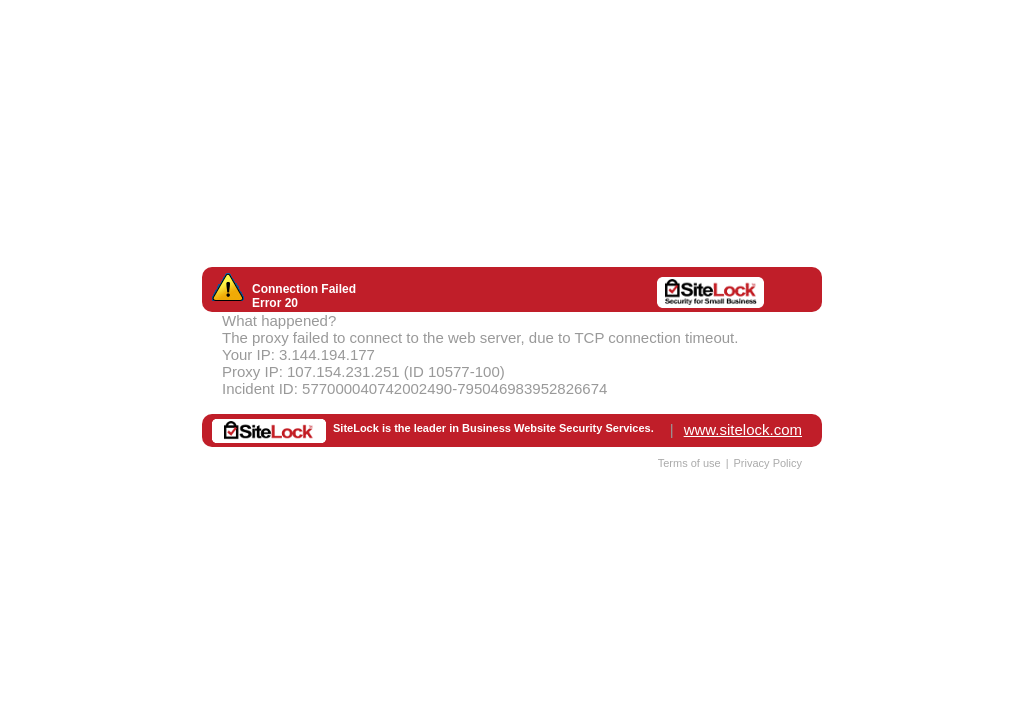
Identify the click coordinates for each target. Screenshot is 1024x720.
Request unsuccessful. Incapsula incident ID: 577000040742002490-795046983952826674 (512, 360)
